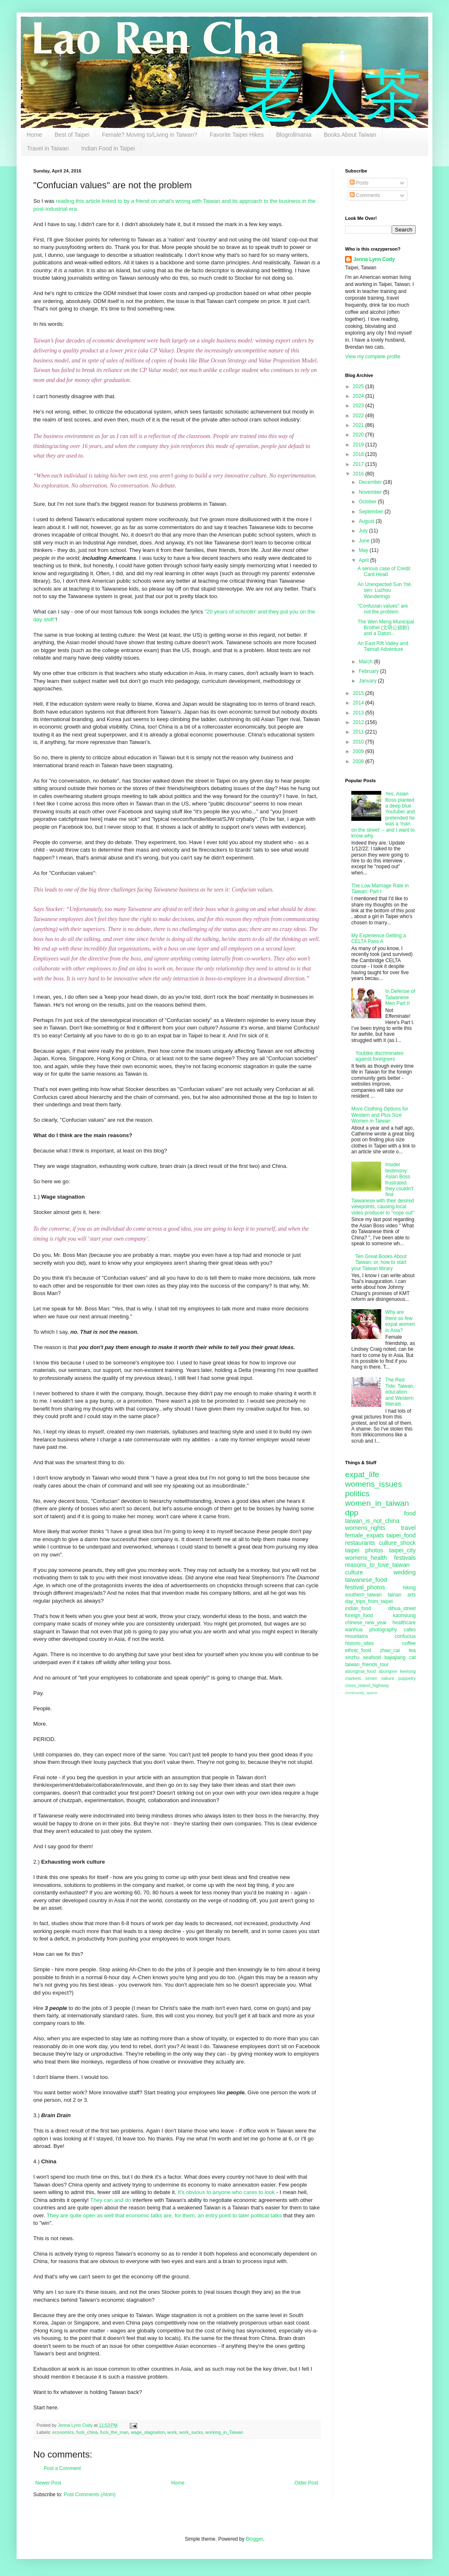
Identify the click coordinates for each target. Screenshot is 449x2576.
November (371, 492)
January (368, 681)
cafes (410, 1630)
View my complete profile (372, 357)
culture (354, 1572)
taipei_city (402, 1550)
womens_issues (373, 1484)
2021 (359, 425)
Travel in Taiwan (48, 148)
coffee (409, 1643)
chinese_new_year (366, 1622)
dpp (351, 1512)
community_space (361, 1692)
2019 (359, 445)
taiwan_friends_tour (367, 1664)
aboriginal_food (360, 1671)
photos (374, 1550)
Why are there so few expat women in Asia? (400, 1321)
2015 (359, 693)
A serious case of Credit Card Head (384, 571)
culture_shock (397, 1542)
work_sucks (190, 2432)
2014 (359, 703)
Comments (365, 195)
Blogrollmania (293, 134)
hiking (409, 1588)
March (366, 662)
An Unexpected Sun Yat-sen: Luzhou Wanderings (385, 590)
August (367, 521)
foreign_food (359, 1615)
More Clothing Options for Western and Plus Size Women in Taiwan (379, 1115)
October (368, 502)
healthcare (404, 1622)
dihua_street (402, 1608)
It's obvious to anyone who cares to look (226, 2192)
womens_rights (365, 1527)
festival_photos (365, 1587)
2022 (359, 416)
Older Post (306, 2483)
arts (411, 1595)
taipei (352, 1550)
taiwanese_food (366, 1579)
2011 (359, 732)
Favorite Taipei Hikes (237, 134)
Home (34, 134)
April (364, 560)
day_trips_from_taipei (369, 1601)
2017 (359, 464)
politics (357, 1493)
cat (412, 1657)
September (372, 512)
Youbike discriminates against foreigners (379, 1056)
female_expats (364, 1535)
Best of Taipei (71, 134)
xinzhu (352, 1657)
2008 (359, 761)
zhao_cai (390, 1650)
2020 (359, 435)
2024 (359, 396)
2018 (359, 454)
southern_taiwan (363, 1595)
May (364, 550)
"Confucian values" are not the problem (383, 609)
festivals (405, 1557)
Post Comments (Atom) (90, 2494)
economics (63, 2432)
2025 (359, 386)
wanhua (354, 1630)
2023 (359, 406)
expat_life (362, 1474)
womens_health (366, 1557)
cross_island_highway (367, 1685)
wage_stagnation (148, 2432)
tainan (395, 1595)
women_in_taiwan (377, 1503)
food (410, 1513)
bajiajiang (395, 1657)
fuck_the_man (114, 2432)
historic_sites (359, 1643)
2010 (359, 742)
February (369, 671)
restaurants (360, 1542)
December (371, 482)
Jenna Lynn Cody (374, 259)
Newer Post (48, 2483)
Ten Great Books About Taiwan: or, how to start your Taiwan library (379, 1262)
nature (387, 1678)
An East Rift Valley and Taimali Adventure (383, 646)
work (172, 2432)
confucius (405, 1636)
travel (408, 1527)
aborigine (388, 1671)
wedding (404, 1572)
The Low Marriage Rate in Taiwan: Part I (380, 888)
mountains (356, 1636)
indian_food (358, 1608)
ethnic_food (358, 1650)
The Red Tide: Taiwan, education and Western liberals (399, 1392)
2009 (359, 751)
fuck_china (87, 2432)
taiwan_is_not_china (372, 1520)
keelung (408, 1671)
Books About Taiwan (350, 134)
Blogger (254, 2539)
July (364, 531)
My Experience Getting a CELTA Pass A (378, 938)
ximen (371, 1678)
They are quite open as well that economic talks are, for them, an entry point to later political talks (164, 2215)
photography (383, 1630)
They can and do (110, 2200)
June (365, 541)
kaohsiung (404, 1615)
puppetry (407, 1678)
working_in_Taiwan (224, 2432)
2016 (359, 474)
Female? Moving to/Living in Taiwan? (149, 134)
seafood (372, 1657)
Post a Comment (62, 2468)
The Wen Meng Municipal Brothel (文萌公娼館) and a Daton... (386, 628)
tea (412, 1650)
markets (353, 1678)
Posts (359, 183)
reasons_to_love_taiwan (377, 1564)
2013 (359, 713)
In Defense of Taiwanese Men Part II (400, 997)
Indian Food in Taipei (108, 148)
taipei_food (401, 1535)
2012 (359, 722)
